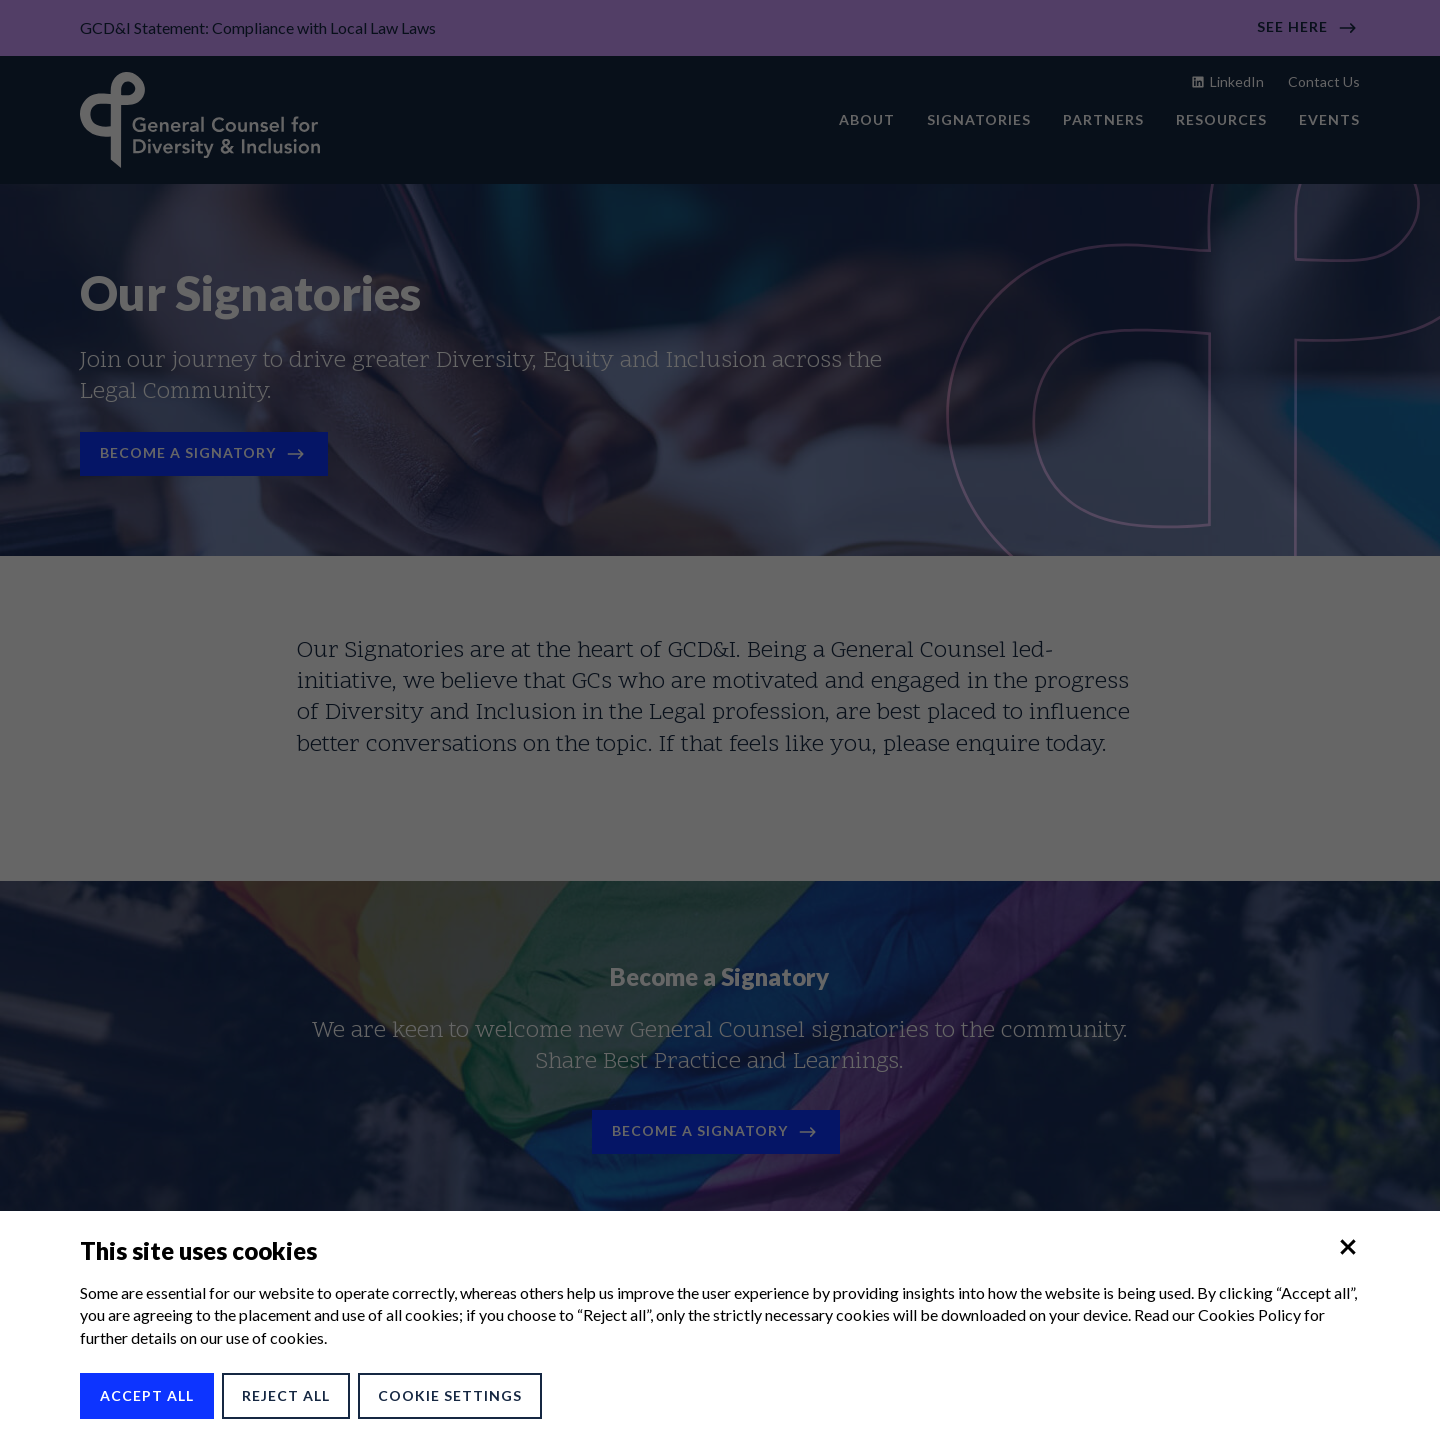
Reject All (286, 1395)
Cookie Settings (450, 1395)
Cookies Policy (1249, 1314)
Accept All (147, 1395)
